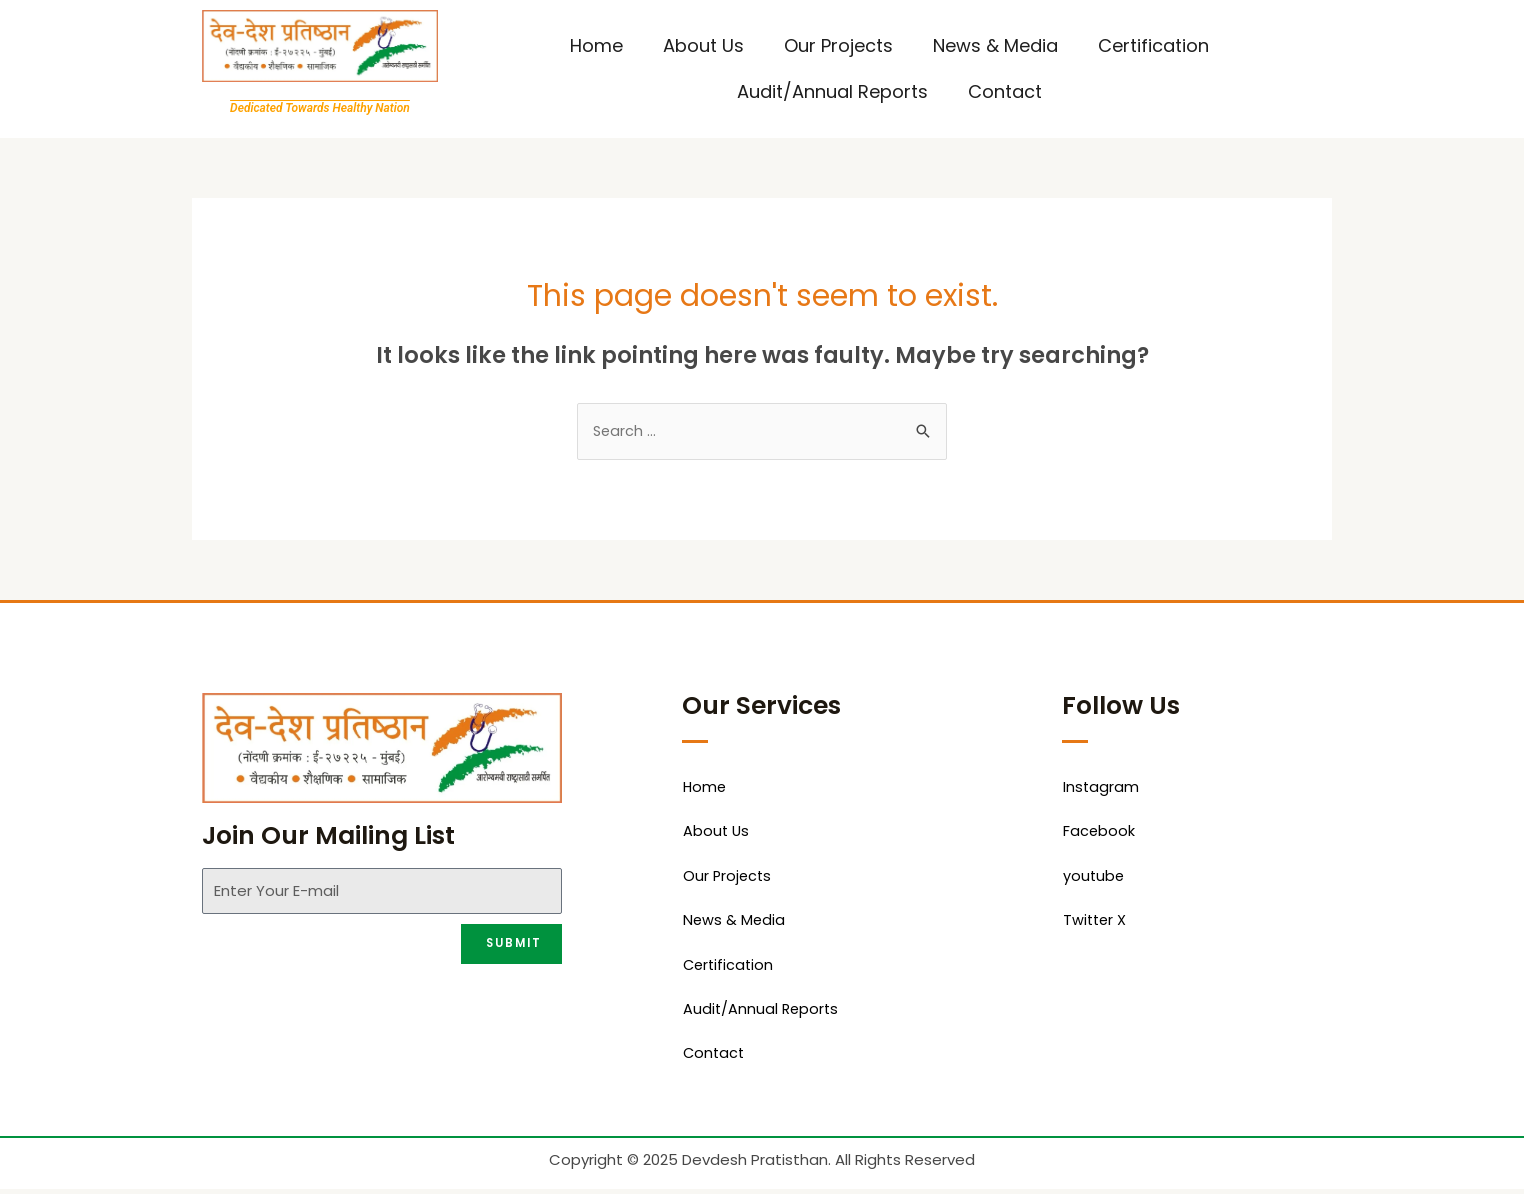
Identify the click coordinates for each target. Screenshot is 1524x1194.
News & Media (995, 45)
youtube (1094, 878)
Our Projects (838, 45)
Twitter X (1096, 923)
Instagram (1101, 788)
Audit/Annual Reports (832, 91)
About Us (703, 45)
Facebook (1099, 833)
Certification (1153, 45)
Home (596, 45)
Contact (1005, 91)
